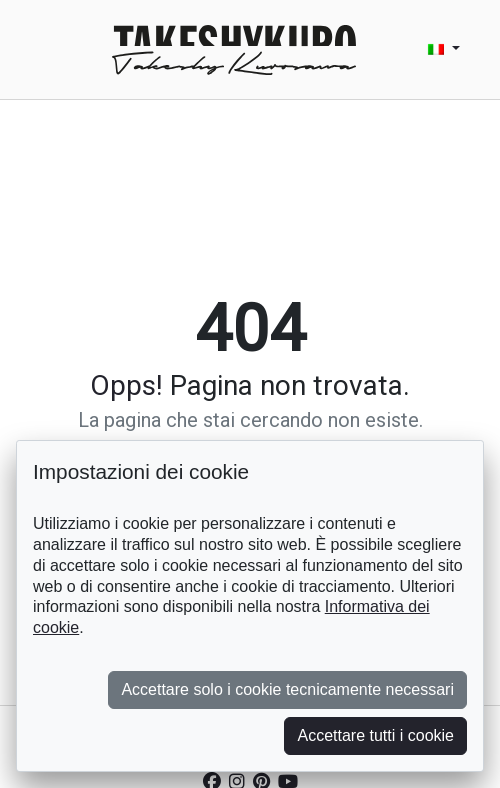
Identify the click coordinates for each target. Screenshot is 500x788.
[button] (444, 49)
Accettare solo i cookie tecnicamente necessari (287, 689)
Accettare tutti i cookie (375, 735)
